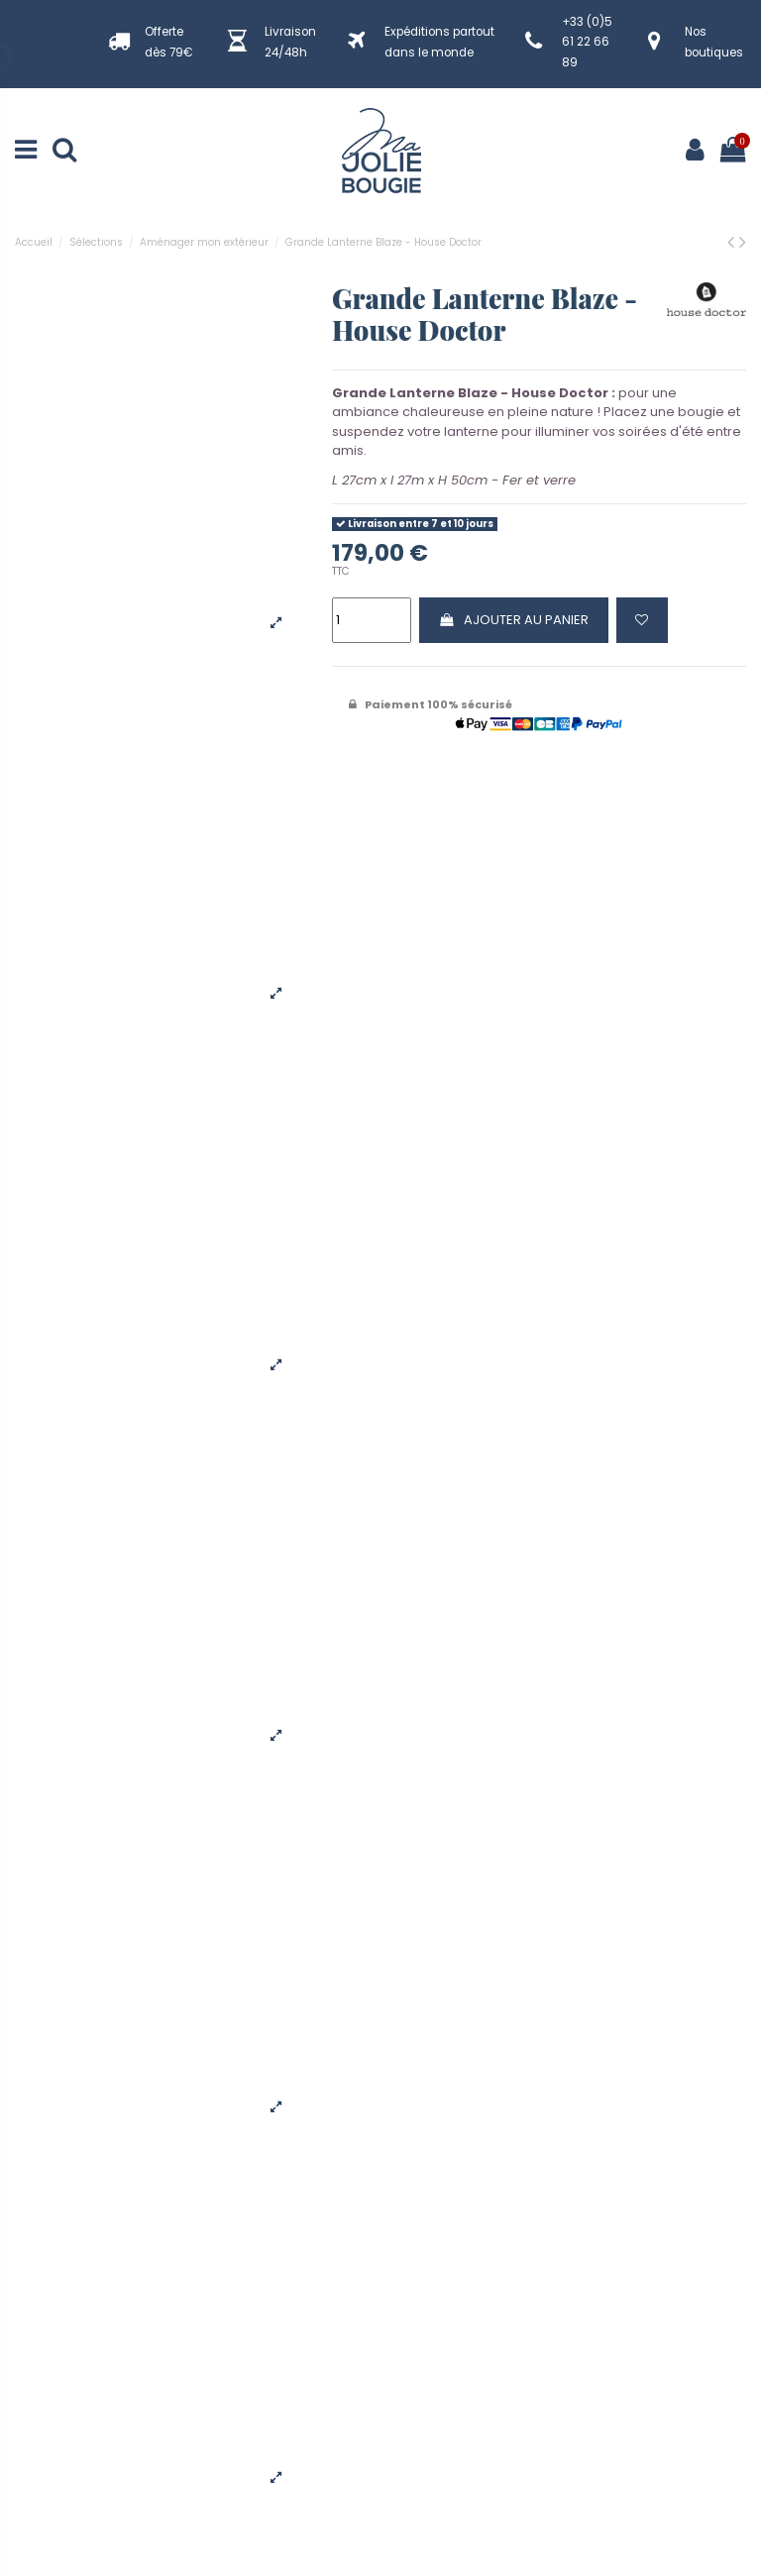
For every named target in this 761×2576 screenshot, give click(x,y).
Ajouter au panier (513, 619)
